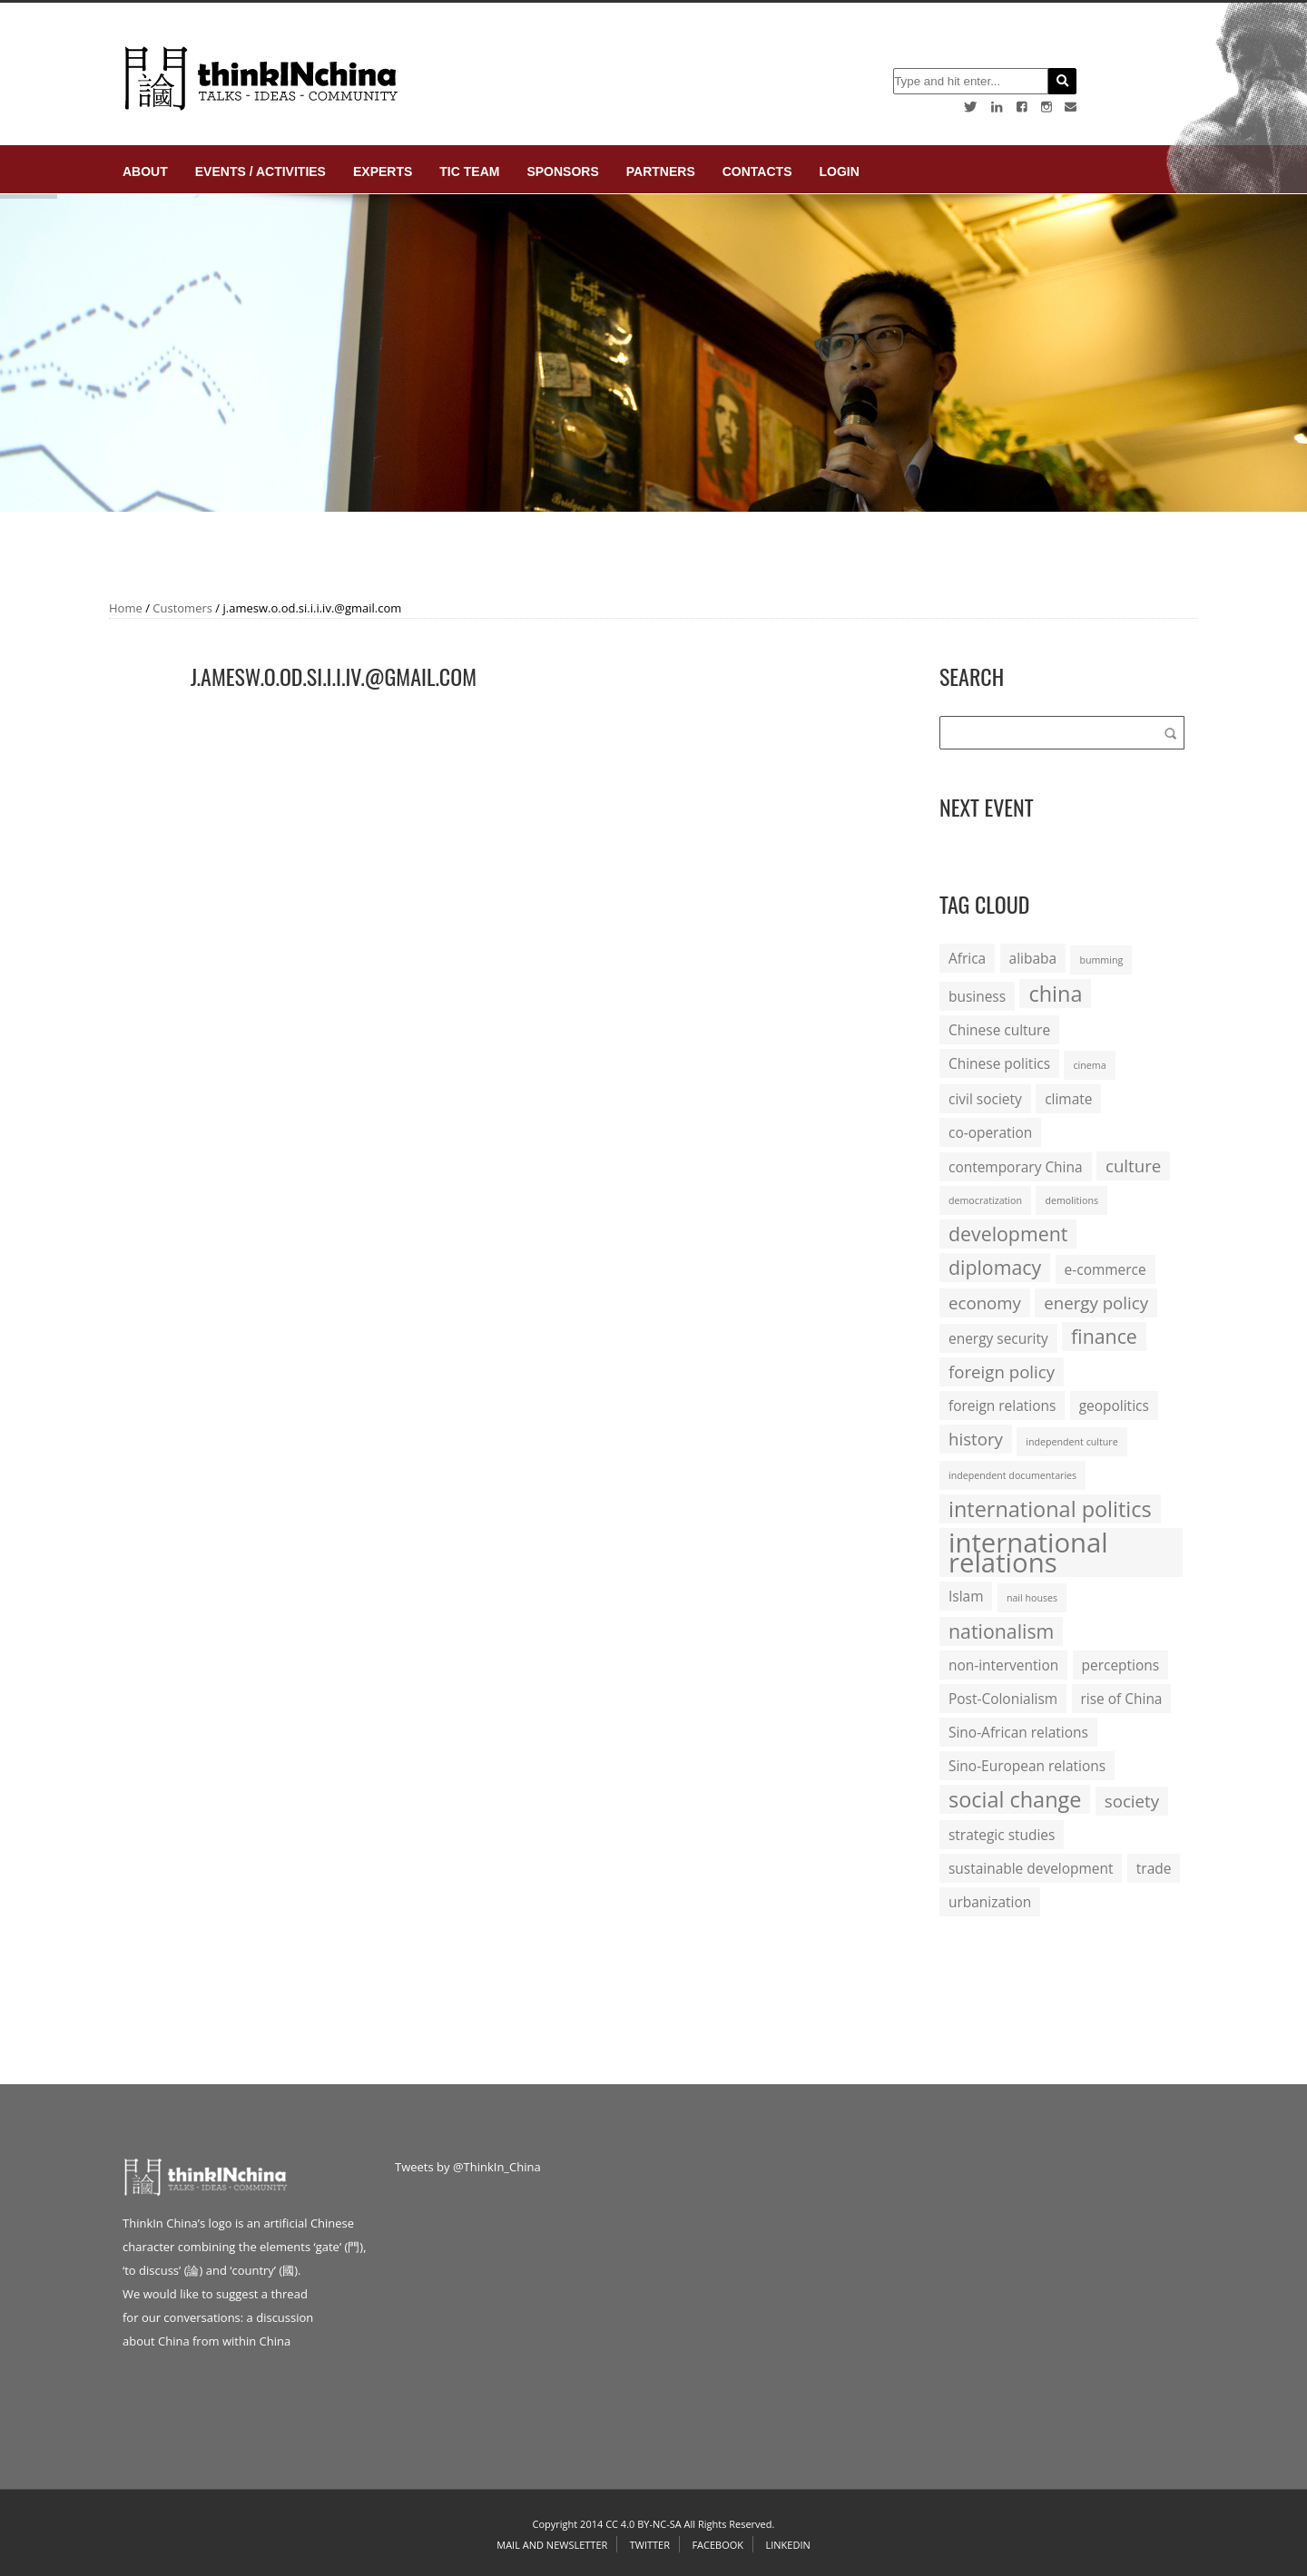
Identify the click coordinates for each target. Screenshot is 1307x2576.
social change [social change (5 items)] (1014, 1799)
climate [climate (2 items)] (1068, 1099)
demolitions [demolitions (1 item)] (1071, 1200)
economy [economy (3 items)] (984, 1302)
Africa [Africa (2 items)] (967, 958)
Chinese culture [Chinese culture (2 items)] (999, 1030)
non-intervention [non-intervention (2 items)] (1003, 1665)
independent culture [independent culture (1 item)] (1071, 1441)
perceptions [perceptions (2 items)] (1121, 1665)
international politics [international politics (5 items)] (1050, 1508)
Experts (382, 171)
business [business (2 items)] (977, 996)
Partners (660, 171)
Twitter (650, 2545)
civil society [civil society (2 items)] (985, 1099)
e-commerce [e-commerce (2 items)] (1105, 1269)
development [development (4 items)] (1007, 1233)
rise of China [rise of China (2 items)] (1122, 1699)
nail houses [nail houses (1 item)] (1032, 1598)
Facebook (717, 2545)
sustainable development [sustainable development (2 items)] (1030, 1868)
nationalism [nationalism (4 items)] (1001, 1631)
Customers (182, 608)
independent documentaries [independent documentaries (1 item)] (1012, 1475)
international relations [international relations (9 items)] (1028, 1552)
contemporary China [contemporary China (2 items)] (1015, 1167)
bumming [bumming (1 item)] (1101, 960)
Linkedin (787, 2545)
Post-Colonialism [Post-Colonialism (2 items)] (1002, 1699)
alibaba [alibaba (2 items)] (1032, 958)
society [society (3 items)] (1132, 1800)
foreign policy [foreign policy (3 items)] (1001, 1371)
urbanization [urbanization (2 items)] (989, 1902)
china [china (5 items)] (1055, 993)
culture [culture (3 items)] (1133, 1165)
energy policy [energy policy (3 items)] (1096, 1302)
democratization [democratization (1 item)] (985, 1200)
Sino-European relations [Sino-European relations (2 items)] (1027, 1766)
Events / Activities (260, 171)
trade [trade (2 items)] (1154, 1868)
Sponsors (562, 171)
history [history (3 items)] (975, 1438)
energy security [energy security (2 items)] (998, 1338)
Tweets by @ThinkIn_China (468, 2167)
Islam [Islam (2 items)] (965, 1596)
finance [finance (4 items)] (1104, 1336)
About (145, 171)
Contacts (757, 171)
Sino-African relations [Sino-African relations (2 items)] (1018, 1732)
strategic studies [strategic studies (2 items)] (1001, 1835)
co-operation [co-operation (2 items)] (990, 1132)
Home (125, 608)
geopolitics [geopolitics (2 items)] (1114, 1405)
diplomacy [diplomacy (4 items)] (994, 1267)
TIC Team (469, 171)
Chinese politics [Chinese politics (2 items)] (999, 1063)
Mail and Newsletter (551, 2545)
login (839, 171)
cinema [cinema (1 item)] (1089, 1065)
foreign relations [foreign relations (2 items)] (1002, 1405)
